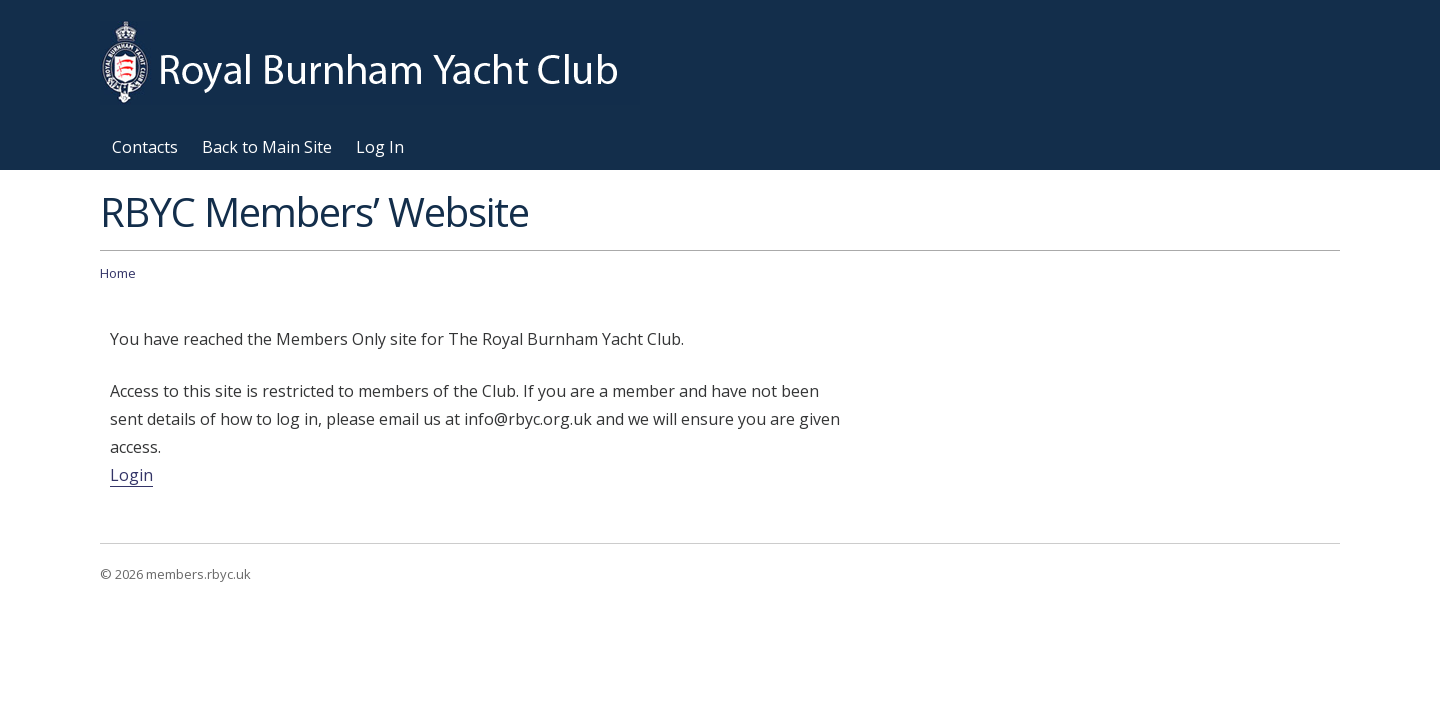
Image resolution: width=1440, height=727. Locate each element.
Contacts (145, 147)
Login (131, 475)
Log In (380, 147)
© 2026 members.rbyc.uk (175, 574)
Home (118, 273)
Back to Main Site (267, 147)
